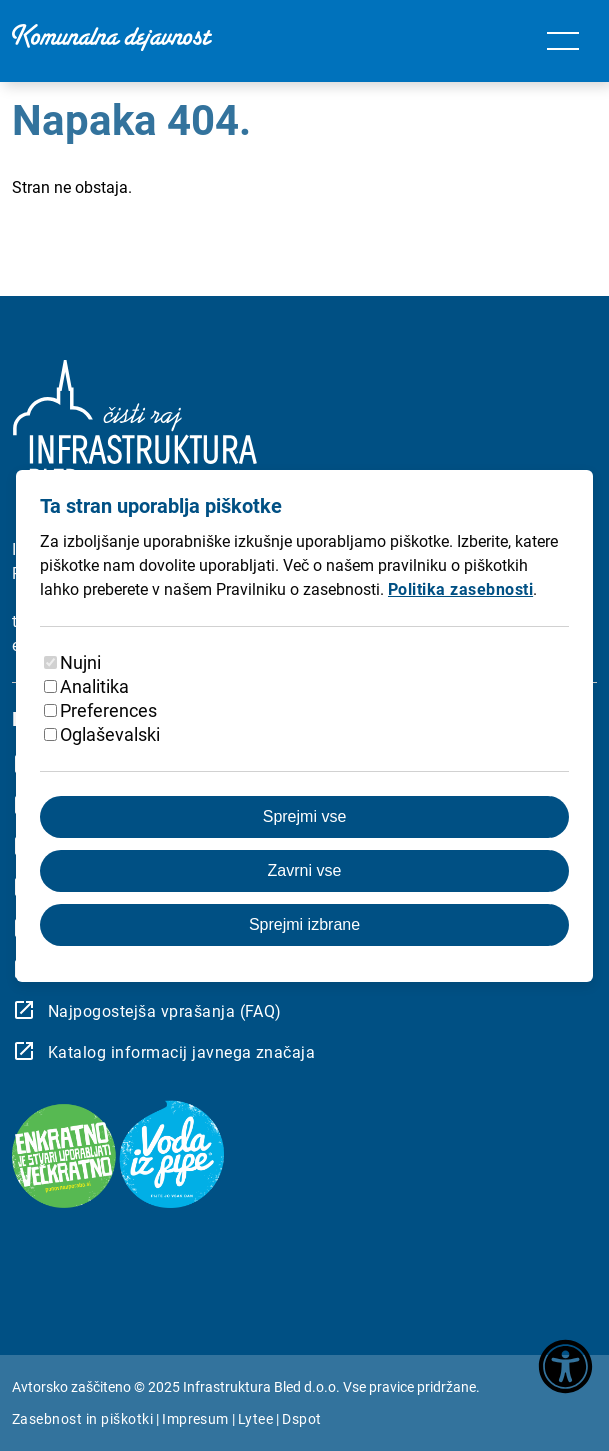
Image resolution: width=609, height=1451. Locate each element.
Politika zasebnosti (460, 589)
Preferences (108, 710)
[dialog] (304, 725)
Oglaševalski (110, 734)
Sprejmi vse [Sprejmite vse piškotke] (305, 816)
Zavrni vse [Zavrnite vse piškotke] (305, 870)
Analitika (94, 686)
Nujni (80, 662)
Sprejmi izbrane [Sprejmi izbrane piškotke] (304, 924)
